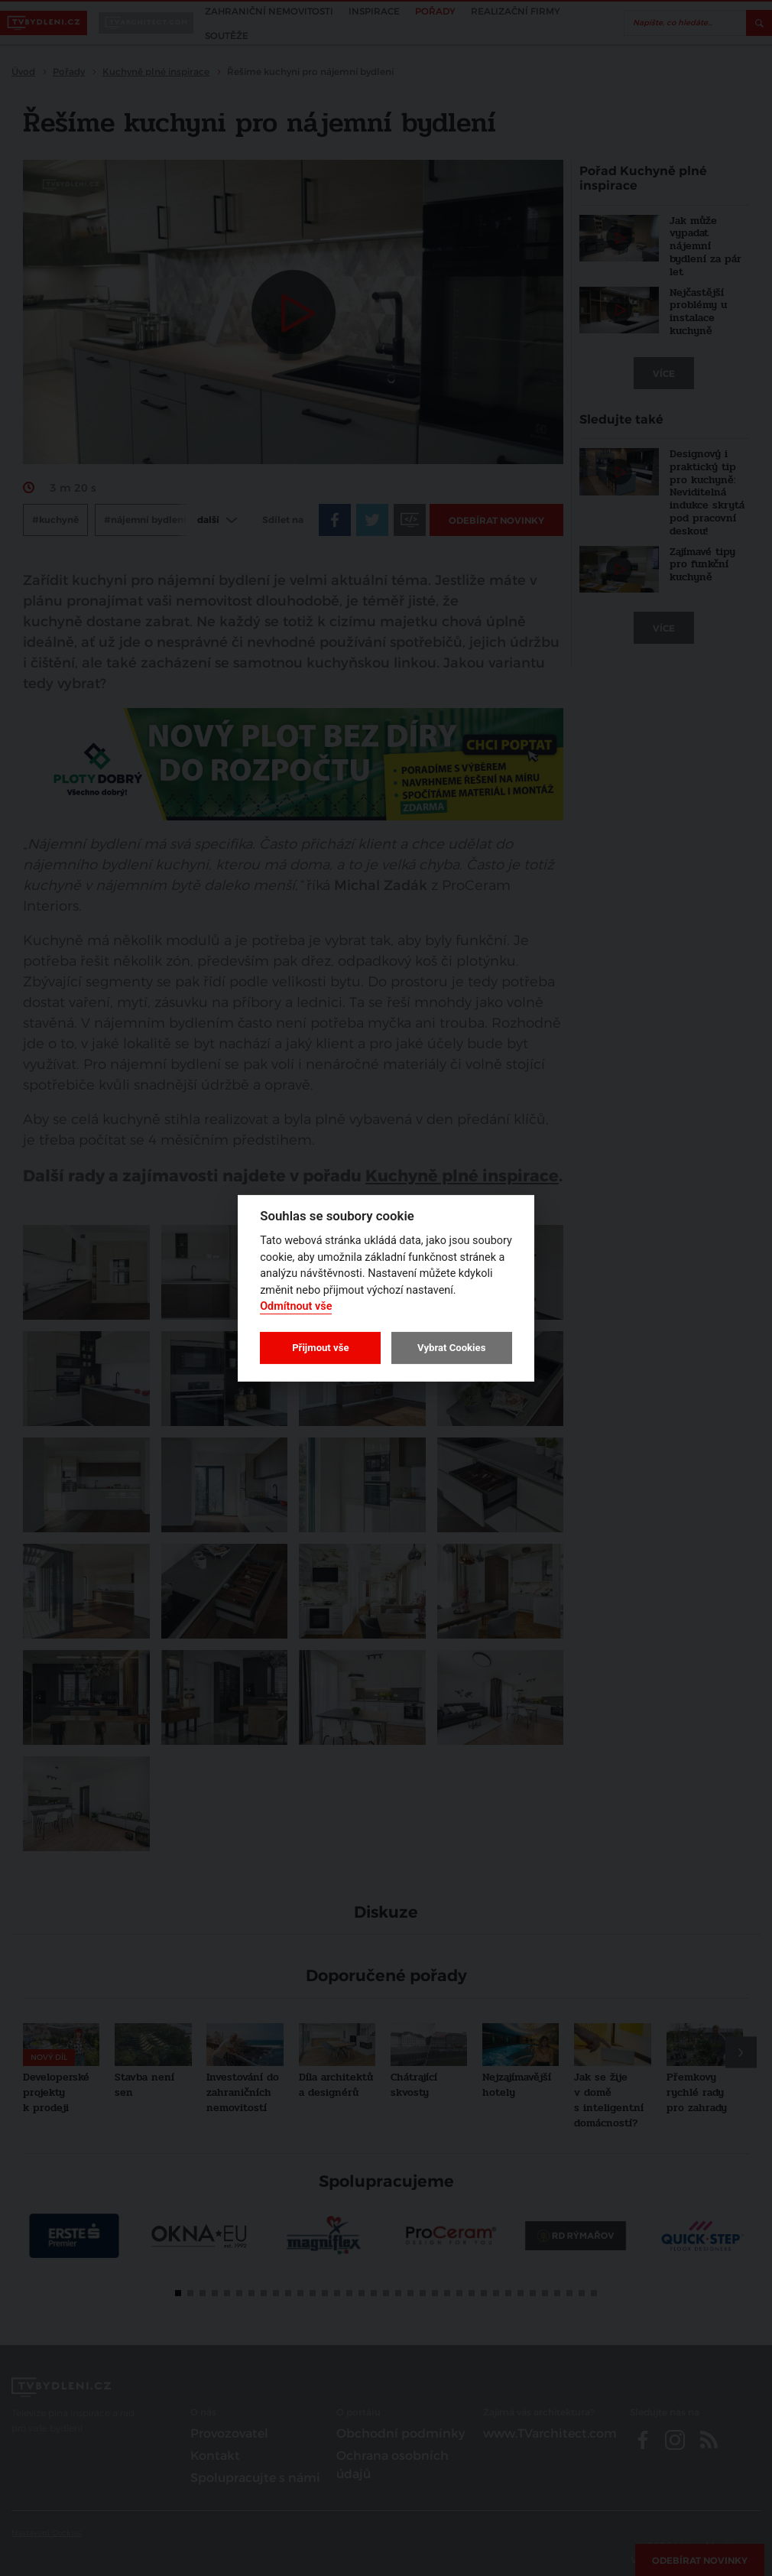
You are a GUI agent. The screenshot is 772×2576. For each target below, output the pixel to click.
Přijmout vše (320, 1347)
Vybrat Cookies (451, 1347)
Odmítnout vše (296, 1306)
